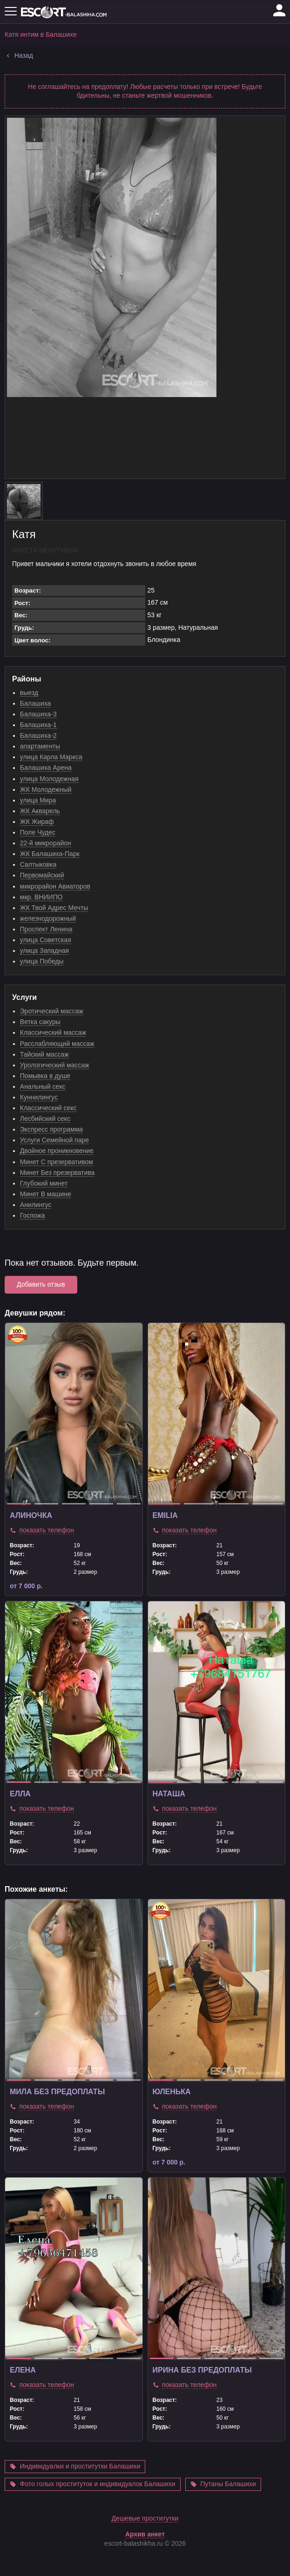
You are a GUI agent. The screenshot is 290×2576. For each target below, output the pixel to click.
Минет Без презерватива (57, 1172)
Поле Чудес (37, 832)
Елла (20, 1794)
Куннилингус (39, 1097)
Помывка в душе (45, 1075)
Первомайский (42, 875)
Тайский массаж (44, 1054)
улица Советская (45, 940)
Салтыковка (38, 864)
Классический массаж (53, 1032)
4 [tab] (101, 1503)
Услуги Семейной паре (54, 1140)
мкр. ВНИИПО (41, 897)
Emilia (165, 1515)
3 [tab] (74, 1503)
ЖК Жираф (37, 821)
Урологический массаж (54, 1065)
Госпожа (32, 1215)
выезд (29, 692)
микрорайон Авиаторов (55, 886)
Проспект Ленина (46, 929)
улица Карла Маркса (51, 757)
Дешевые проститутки (145, 2541)
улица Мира (38, 800)
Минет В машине (45, 1194)
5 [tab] (129, 1503)
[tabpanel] (73, 1414)
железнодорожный (48, 918)
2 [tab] (46, 1503)
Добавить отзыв (41, 1284)
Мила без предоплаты (57, 2092)
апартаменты (40, 746)
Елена (23, 2370)
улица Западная (44, 950)
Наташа (169, 1794)
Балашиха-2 (38, 735)
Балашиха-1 (38, 724)
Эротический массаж (51, 1011)
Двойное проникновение (57, 1150)
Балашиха (35, 703)
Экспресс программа (51, 1129)
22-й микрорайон (45, 843)
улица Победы (42, 961)
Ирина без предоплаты (202, 2370)
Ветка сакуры (40, 1021)
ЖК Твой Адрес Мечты (54, 907)
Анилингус (36, 1204)
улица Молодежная (49, 778)
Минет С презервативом (56, 1162)
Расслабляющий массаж (57, 1043)
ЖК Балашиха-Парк (50, 853)
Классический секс (48, 1108)
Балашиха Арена (46, 767)
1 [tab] (19, 1503)
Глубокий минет (44, 1183)
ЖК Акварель (40, 811)
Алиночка (31, 1515)
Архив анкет (145, 2557)
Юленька (172, 2092)
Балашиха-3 (38, 714)
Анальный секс (43, 1086)
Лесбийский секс (45, 1118)
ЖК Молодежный (46, 789)
